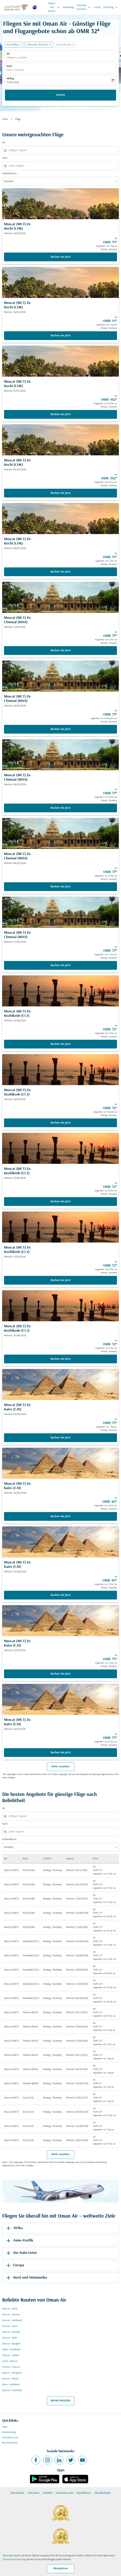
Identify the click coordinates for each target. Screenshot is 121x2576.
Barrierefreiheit (9, 2443)
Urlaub (97, 7)
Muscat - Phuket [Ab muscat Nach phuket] (10, 2378)
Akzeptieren (60, 2568)
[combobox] (63, 150)
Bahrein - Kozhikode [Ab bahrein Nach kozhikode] (12, 2390)
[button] (39, 45)
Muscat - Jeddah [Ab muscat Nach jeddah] (10, 2355)
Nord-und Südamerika (26, 2277)
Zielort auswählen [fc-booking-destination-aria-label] (15, 70)
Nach (9, 66)
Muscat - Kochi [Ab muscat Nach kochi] (9, 2308)
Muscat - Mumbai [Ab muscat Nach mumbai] (11, 2332)
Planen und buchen (54, 7)
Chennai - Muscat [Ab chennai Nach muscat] (11, 2367)
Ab (8, 53)
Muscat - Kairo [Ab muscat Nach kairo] (9, 2326)
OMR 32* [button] (88, 31)
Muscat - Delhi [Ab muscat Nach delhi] (9, 2338)
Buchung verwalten (84, 7)
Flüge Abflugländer (102, 2493)
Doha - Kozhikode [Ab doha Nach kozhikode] (11, 2384)
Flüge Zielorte (33, 2493)
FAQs (4, 2427)
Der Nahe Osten (21, 2253)
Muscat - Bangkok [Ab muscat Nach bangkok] (11, 2343)
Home (5, 119)
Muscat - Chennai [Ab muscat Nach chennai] (11, 2314)
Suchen (60, 94)
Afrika (14, 2228)
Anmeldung (68, 7)
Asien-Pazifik (19, 2240)
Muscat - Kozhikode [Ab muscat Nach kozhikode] (12, 2320)
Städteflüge (48, 2493)
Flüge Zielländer (17, 2493)
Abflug (10, 78)
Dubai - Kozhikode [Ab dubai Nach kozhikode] (11, 2349)
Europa (14, 2265)
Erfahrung (111, 7)
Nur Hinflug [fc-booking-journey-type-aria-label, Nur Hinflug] (12, 44)
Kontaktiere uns (10, 2437)
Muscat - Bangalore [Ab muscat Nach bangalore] (12, 2373)
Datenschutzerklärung (14, 2559)
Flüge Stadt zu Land (64, 2493)
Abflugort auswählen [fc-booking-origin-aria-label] (17, 57)
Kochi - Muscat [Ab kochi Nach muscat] (9, 2361)
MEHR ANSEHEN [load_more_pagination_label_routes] (60, 2400)
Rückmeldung (8, 2432)
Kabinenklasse (9, 173)
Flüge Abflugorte (84, 2493)
